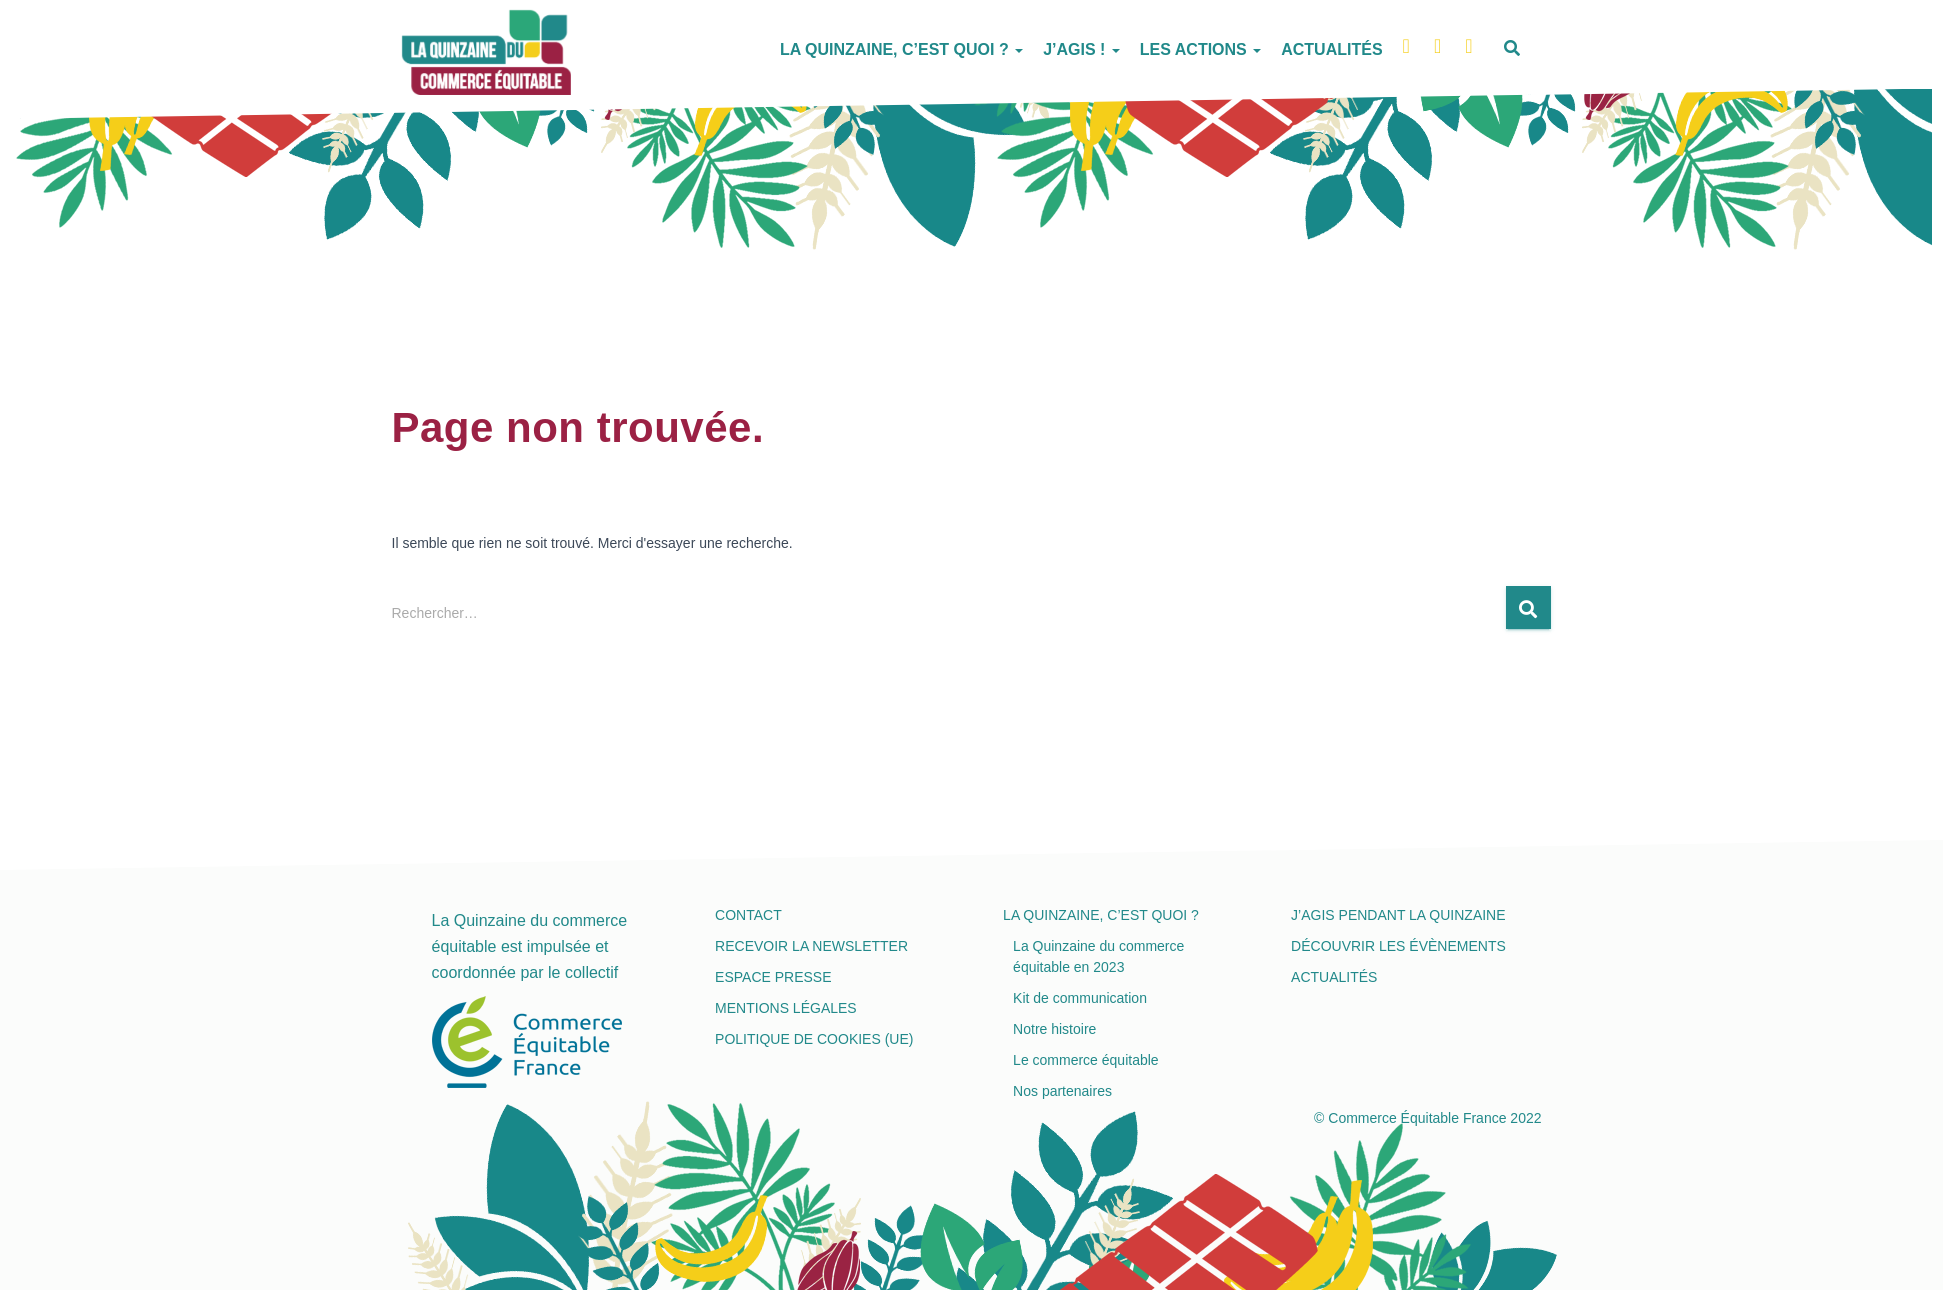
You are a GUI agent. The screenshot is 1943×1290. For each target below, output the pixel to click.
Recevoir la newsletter (811, 946)
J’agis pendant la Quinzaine (1398, 915)
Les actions (1200, 49)
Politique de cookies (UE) (814, 1039)
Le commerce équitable (1086, 1060)
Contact (748, 915)
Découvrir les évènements (1398, 946)
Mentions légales (786, 1008)
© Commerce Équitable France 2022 (1427, 1118)
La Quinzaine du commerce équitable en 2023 (1098, 956)
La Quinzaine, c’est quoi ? (901, 49)
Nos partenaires (1062, 1091)
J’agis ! (1081, 49)
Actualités (1331, 49)
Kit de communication (1080, 998)
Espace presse (773, 977)
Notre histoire (1054, 1029)
